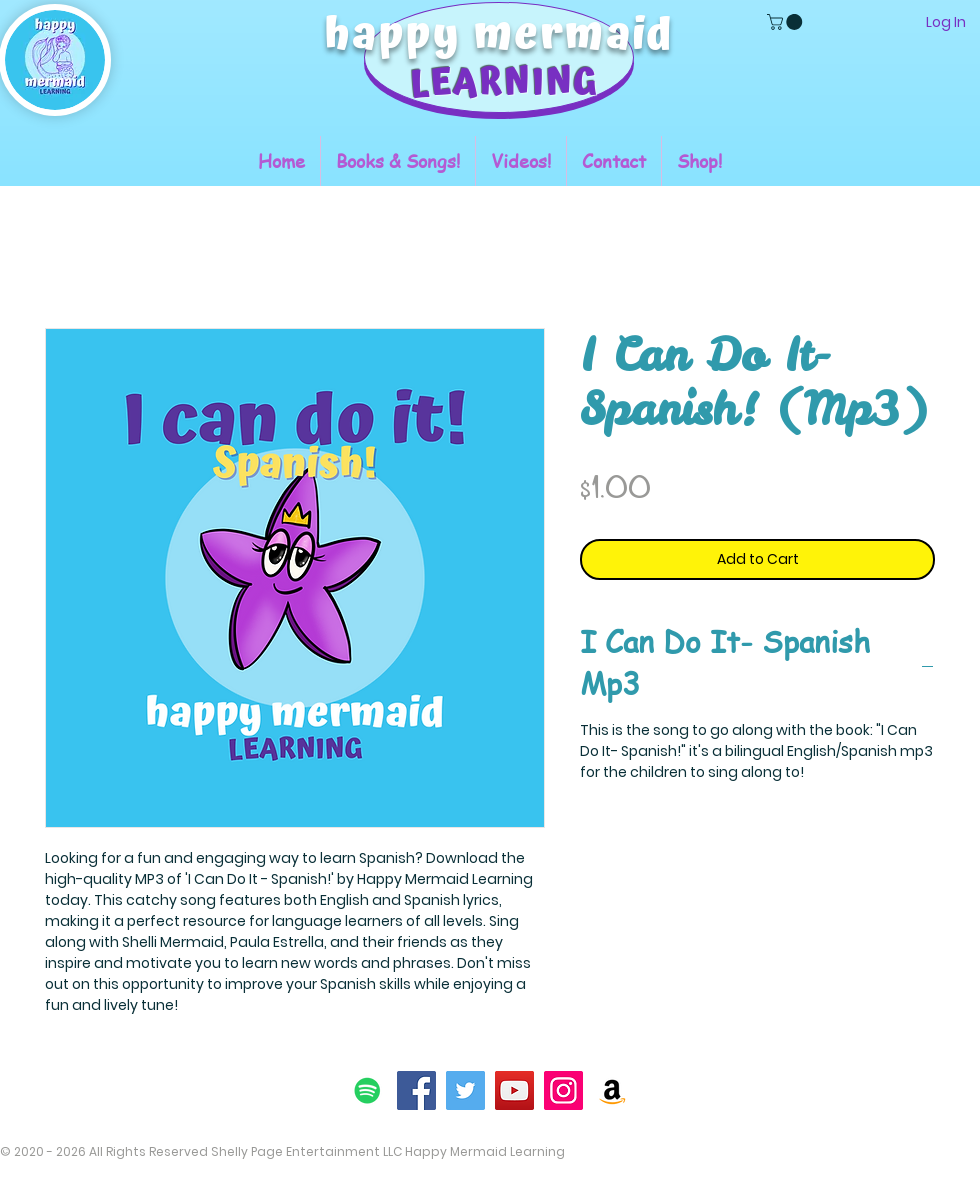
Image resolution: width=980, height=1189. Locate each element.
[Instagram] (563, 1090)
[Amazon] (612, 1090)
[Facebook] (416, 1090)
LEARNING (504, 83)
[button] (786, 22)
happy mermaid (499, 35)
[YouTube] (514, 1090)
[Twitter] (465, 1090)
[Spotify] (367, 1090)
